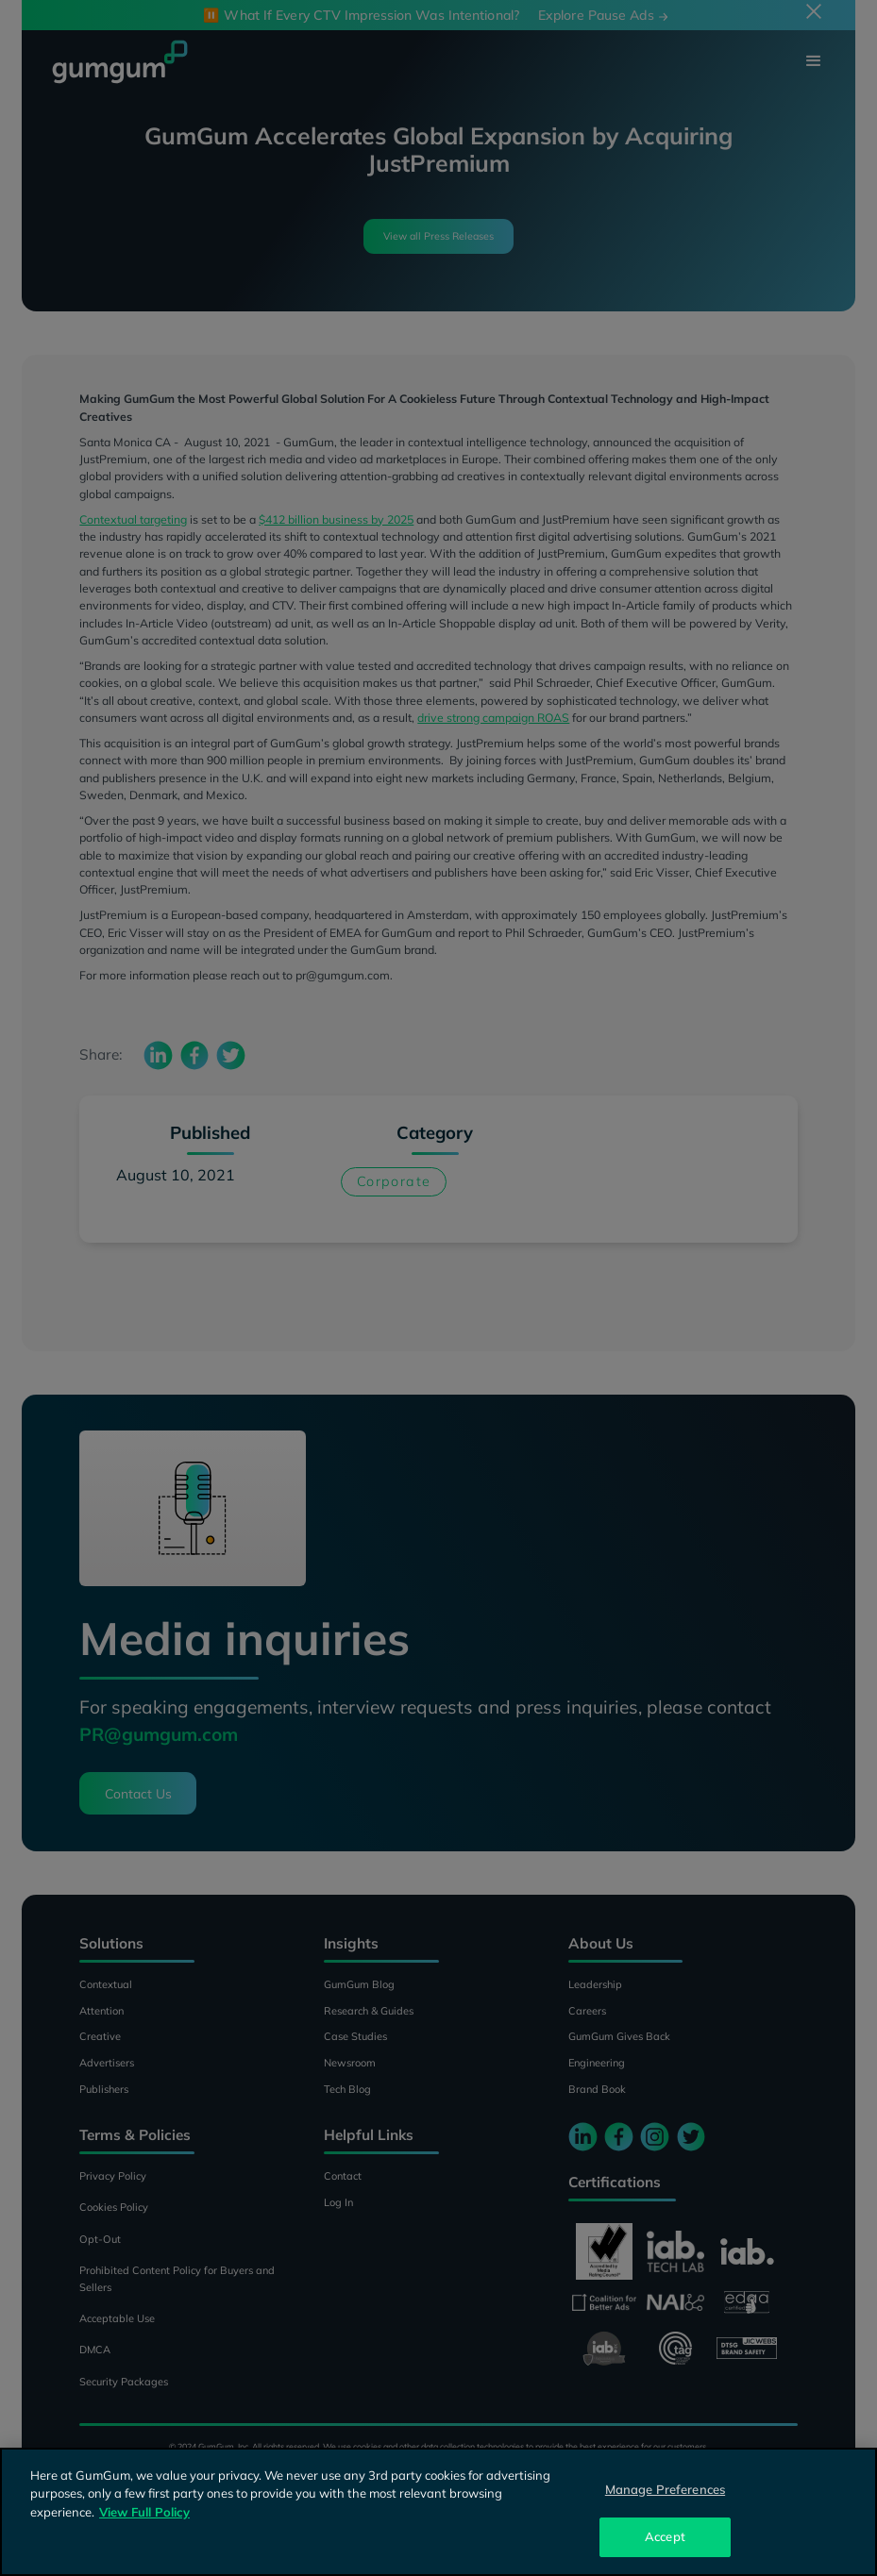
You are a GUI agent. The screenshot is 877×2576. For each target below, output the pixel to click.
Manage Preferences (665, 2489)
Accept (665, 2536)
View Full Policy (144, 2511)
